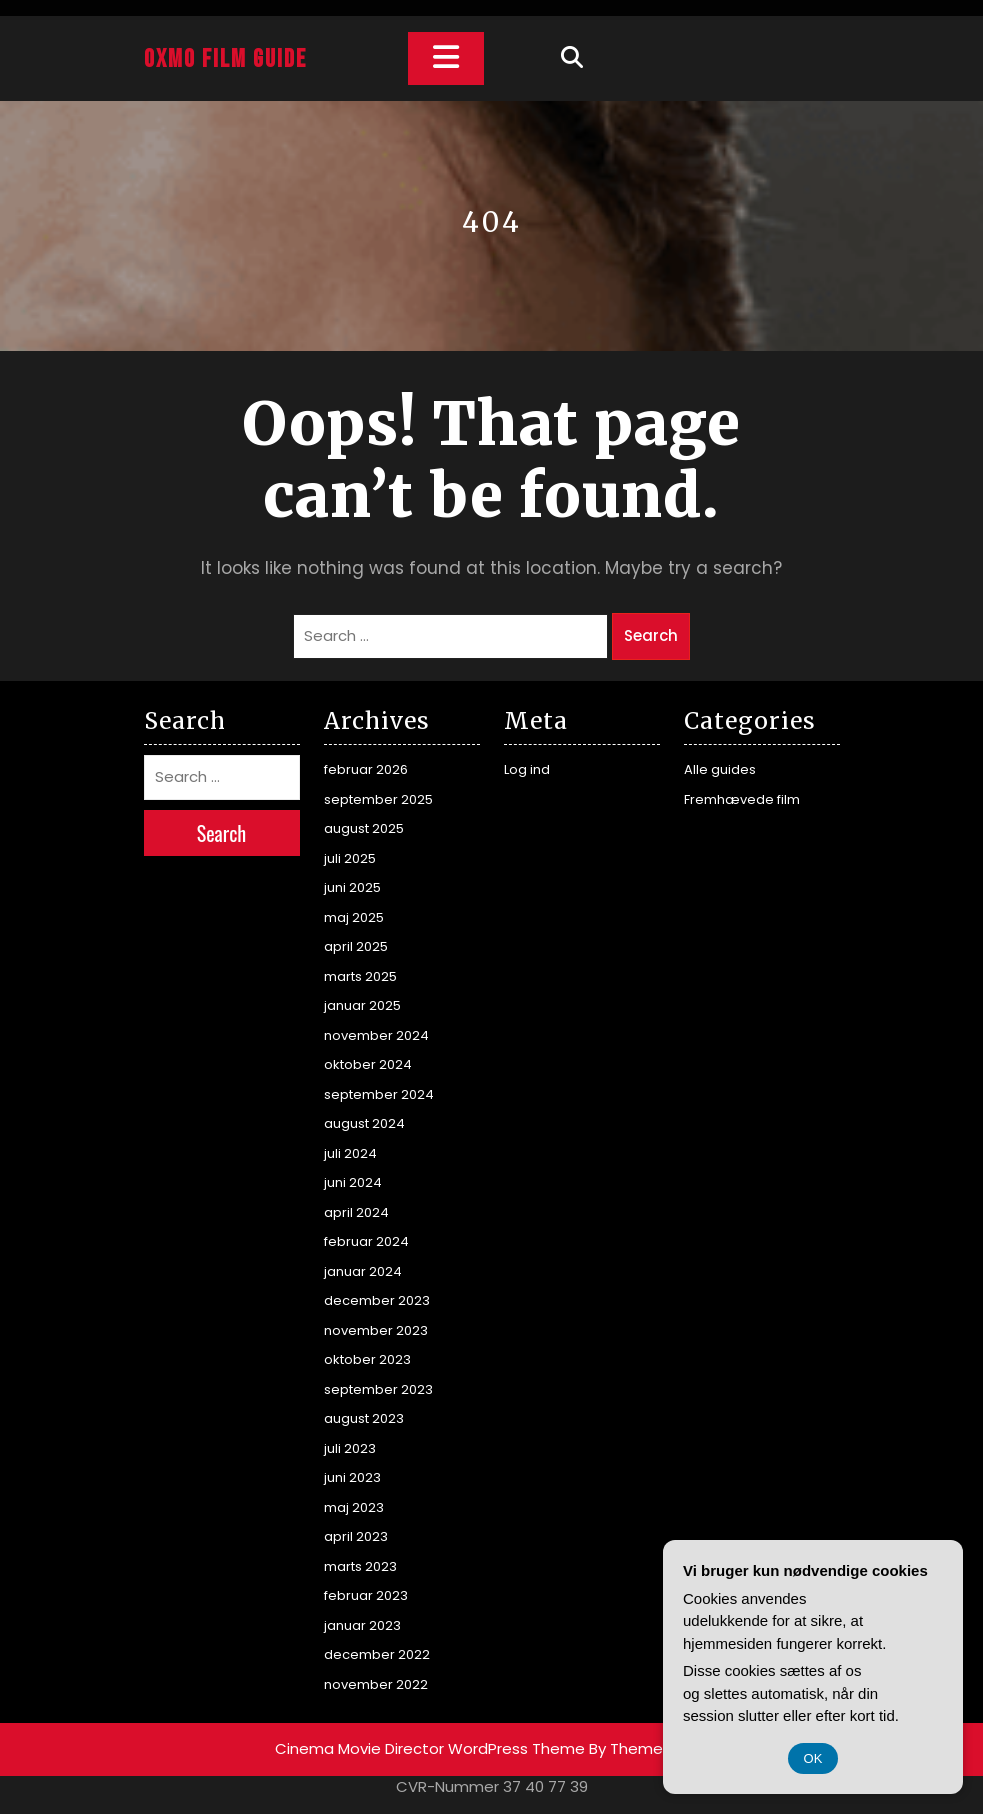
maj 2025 (354, 917)
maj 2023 (354, 1507)
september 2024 (379, 1094)
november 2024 (376, 1035)
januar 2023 (362, 1625)
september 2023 (378, 1389)
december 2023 (377, 1300)
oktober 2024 (368, 1064)
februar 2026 (366, 769)
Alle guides (720, 769)
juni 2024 (353, 1182)
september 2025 (378, 799)
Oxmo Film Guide (225, 59)
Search (651, 635)
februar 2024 (366, 1241)
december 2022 (377, 1654)
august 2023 (364, 1418)
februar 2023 (366, 1595)
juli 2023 (350, 1448)
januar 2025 (362, 1005)
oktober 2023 (367, 1359)
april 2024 (356, 1212)
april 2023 (356, 1536)
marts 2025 (360, 976)
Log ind (527, 769)
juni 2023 (352, 1477)
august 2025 (364, 828)
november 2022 (376, 1684)
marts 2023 (360, 1566)
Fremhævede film (742, 799)
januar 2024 (363, 1271)
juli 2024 (350, 1153)
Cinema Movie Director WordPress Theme (430, 1748)
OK (813, 1758)
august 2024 (364, 1123)
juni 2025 (352, 887)
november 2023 (376, 1330)
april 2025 (356, 946)
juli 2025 (350, 858)
